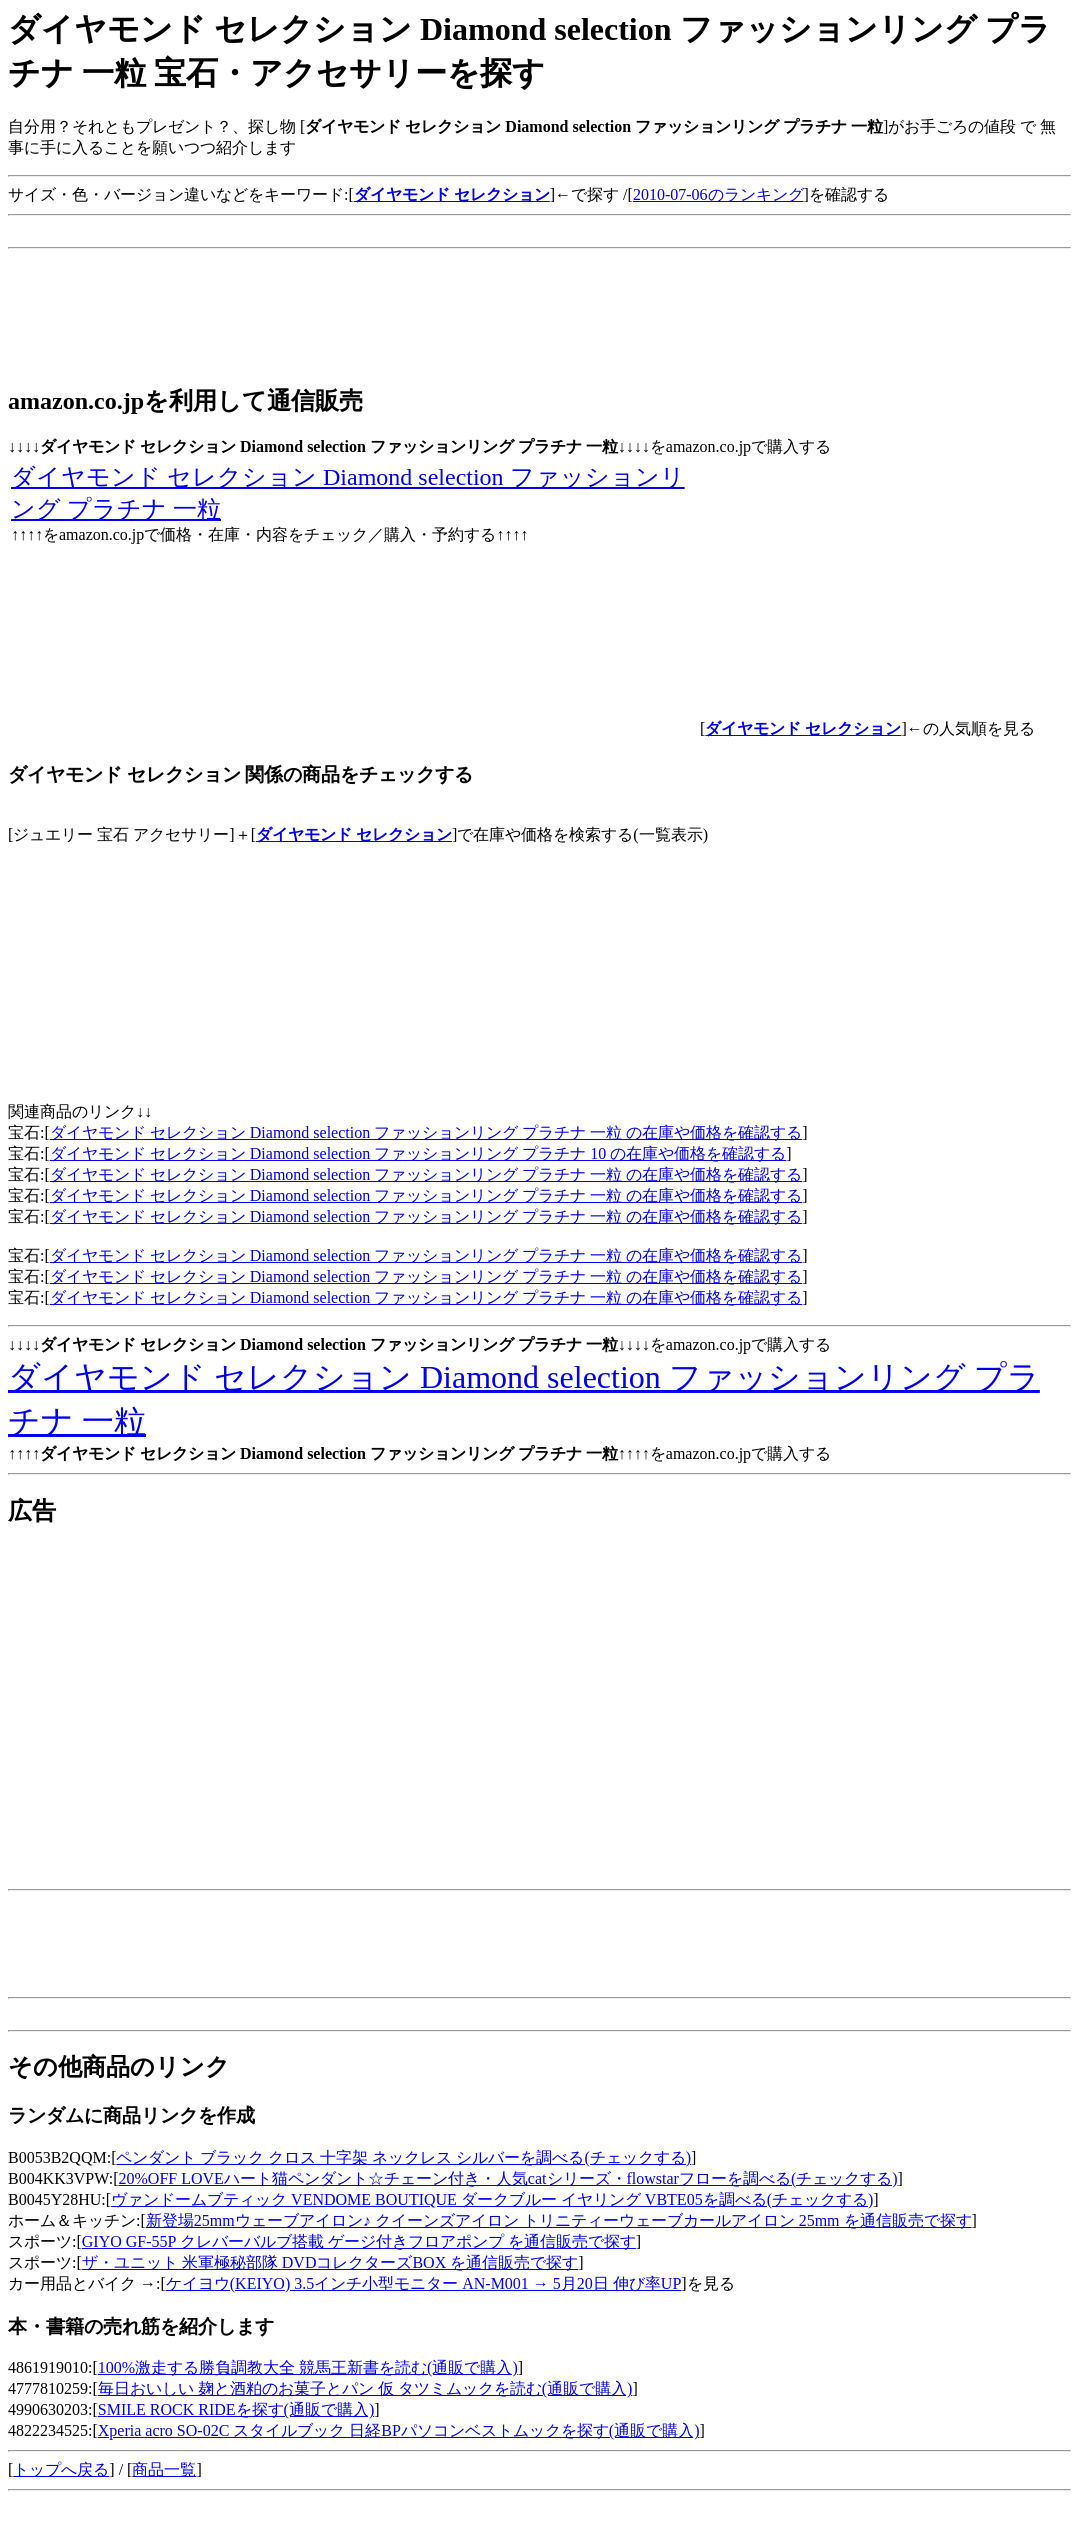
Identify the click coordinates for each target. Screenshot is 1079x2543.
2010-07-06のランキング (718, 194)
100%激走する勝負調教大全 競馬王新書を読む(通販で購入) (308, 2367)
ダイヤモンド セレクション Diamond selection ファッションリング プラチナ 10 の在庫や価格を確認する (418, 1153)
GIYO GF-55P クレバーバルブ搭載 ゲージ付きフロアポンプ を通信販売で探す (359, 2241)
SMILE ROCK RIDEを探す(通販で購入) (236, 2409)
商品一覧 (164, 2469)
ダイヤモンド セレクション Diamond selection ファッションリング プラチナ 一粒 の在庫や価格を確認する (426, 1132)
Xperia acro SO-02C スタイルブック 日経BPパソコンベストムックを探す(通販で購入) (399, 2430)
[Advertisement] (372, 231)
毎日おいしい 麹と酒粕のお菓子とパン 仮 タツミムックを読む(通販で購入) (365, 2388)
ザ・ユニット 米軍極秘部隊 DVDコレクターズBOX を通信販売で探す (330, 2262)
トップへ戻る (61, 2469)
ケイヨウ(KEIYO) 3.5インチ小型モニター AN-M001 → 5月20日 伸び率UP (424, 2283)
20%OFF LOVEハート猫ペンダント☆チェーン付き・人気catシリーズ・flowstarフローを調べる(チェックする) (508, 2178)
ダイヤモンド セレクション (354, 834)
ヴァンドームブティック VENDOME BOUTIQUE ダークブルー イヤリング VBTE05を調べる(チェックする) (492, 2199)
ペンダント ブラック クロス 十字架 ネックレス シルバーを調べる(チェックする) (403, 2157)
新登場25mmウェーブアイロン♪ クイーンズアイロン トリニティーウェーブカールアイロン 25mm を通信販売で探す (559, 2220)
